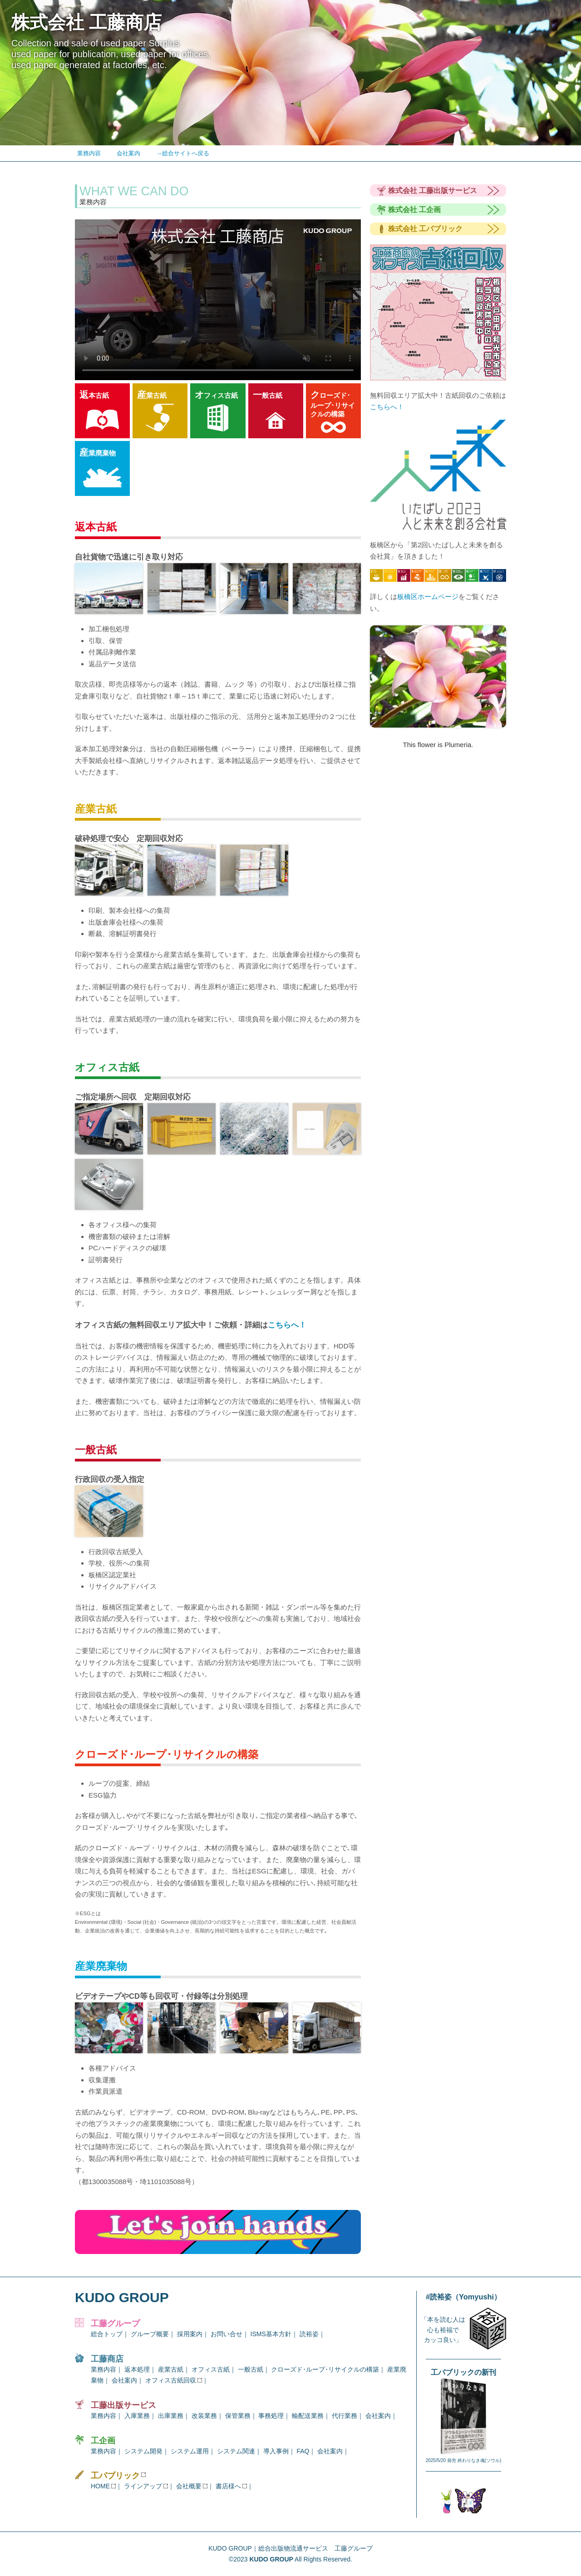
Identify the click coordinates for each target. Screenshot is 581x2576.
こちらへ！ (287, 1325)
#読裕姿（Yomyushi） (463, 2297)
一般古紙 (250, 2369)
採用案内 (189, 2334)
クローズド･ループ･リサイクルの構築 (325, 2369)
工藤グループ (115, 2323)
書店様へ (231, 2486)
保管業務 (238, 2415)
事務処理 (271, 2415)
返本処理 (137, 2369)
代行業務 (344, 2415)
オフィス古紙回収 (173, 2380)
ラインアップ (146, 2486)
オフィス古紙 (211, 2369)
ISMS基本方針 (271, 2334)
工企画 (103, 2441)
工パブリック (122, 2476)
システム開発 (143, 2451)
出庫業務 (170, 2415)
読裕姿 (309, 2334)
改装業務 (204, 2415)
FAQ (302, 2451)
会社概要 (191, 2486)
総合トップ (107, 2334)
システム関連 (236, 2451)
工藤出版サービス (123, 2405)
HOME (103, 2486)
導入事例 (276, 2451)
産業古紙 (170, 2369)
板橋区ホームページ (427, 596)
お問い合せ (226, 2334)
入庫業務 (137, 2415)
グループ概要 (150, 2334)
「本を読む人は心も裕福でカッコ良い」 (443, 2329)
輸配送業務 (308, 2415)
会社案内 (128, 153)
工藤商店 (107, 2359)
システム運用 (190, 2451)
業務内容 (89, 153)
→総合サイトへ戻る (182, 153)
